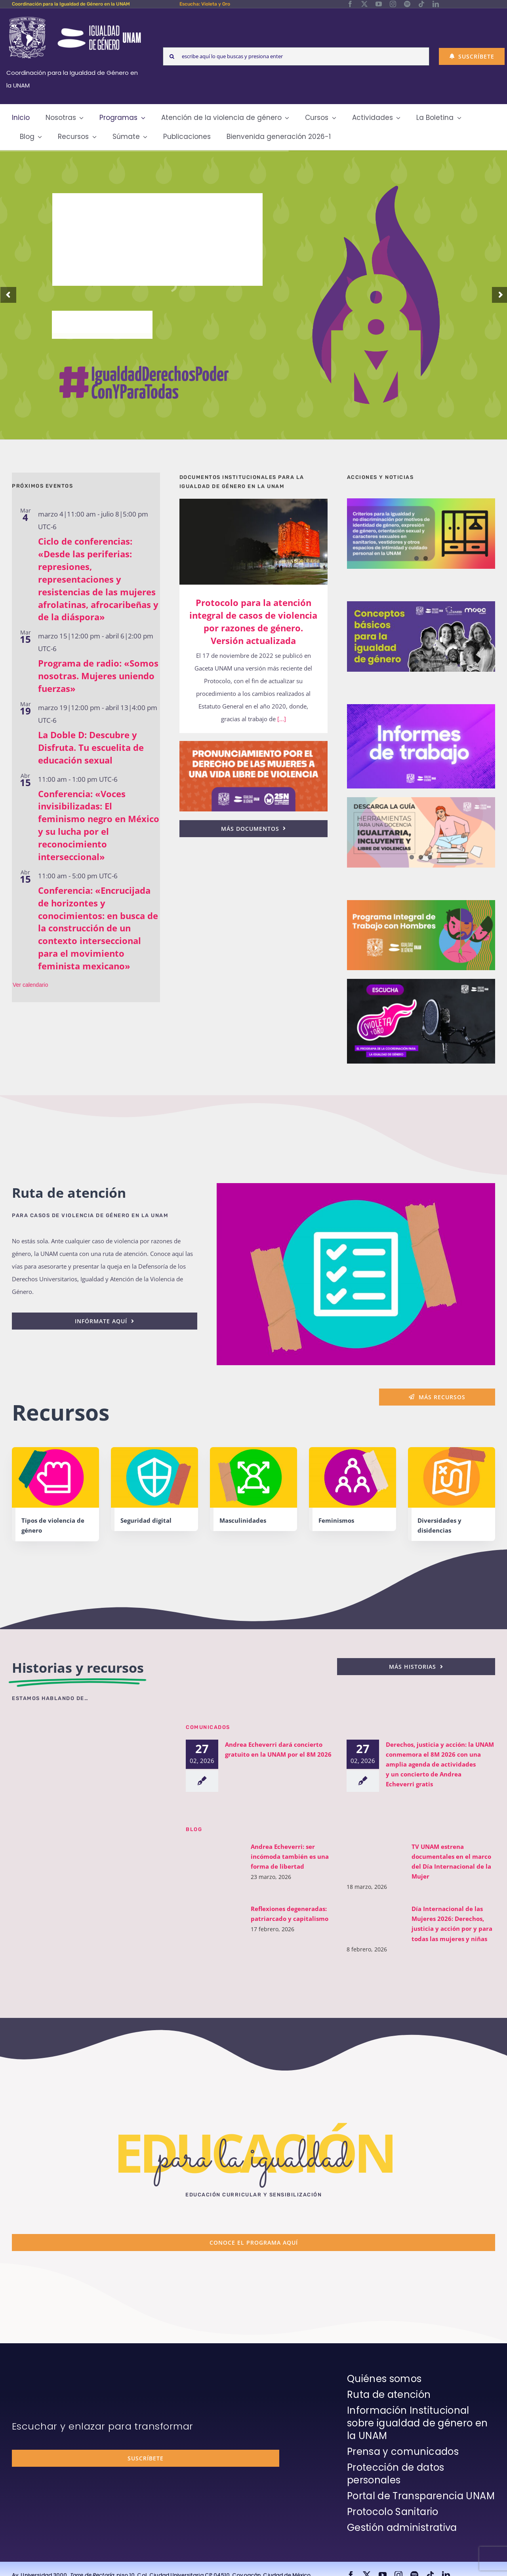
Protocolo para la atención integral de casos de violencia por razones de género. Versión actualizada (253, 621)
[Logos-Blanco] (74, 17)
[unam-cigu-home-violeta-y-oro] (421, 982)
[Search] (172, 56)
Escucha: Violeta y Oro (204, 4)
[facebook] (350, 4)
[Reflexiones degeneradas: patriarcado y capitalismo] (209, 1919)
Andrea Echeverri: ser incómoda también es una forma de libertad (285, 1856)
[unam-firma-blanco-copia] (34, 2374)
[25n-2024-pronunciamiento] (253, 744)
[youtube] (378, 4)
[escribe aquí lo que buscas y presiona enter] (296, 56)
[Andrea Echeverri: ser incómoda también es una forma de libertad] (209, 1857)
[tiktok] (421, 4)
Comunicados (208, 1727)
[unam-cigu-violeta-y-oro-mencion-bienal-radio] (89, 1734)
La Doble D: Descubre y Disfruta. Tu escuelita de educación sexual (91, 747)
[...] (281, 719)
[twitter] (364, 4)
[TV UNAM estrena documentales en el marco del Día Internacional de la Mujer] (370, 1857)
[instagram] (393, 4)
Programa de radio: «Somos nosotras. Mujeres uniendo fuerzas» (98, 675)
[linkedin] (436, 4)
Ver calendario (30, 985)
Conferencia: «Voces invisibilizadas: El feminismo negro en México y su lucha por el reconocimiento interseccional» (98, 825)
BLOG (194, 1829)
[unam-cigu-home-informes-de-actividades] (421, 707)
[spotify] (407, 4)
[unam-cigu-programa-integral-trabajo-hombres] (421, 903)
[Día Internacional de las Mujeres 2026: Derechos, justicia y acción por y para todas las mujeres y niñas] (370, 1923)
